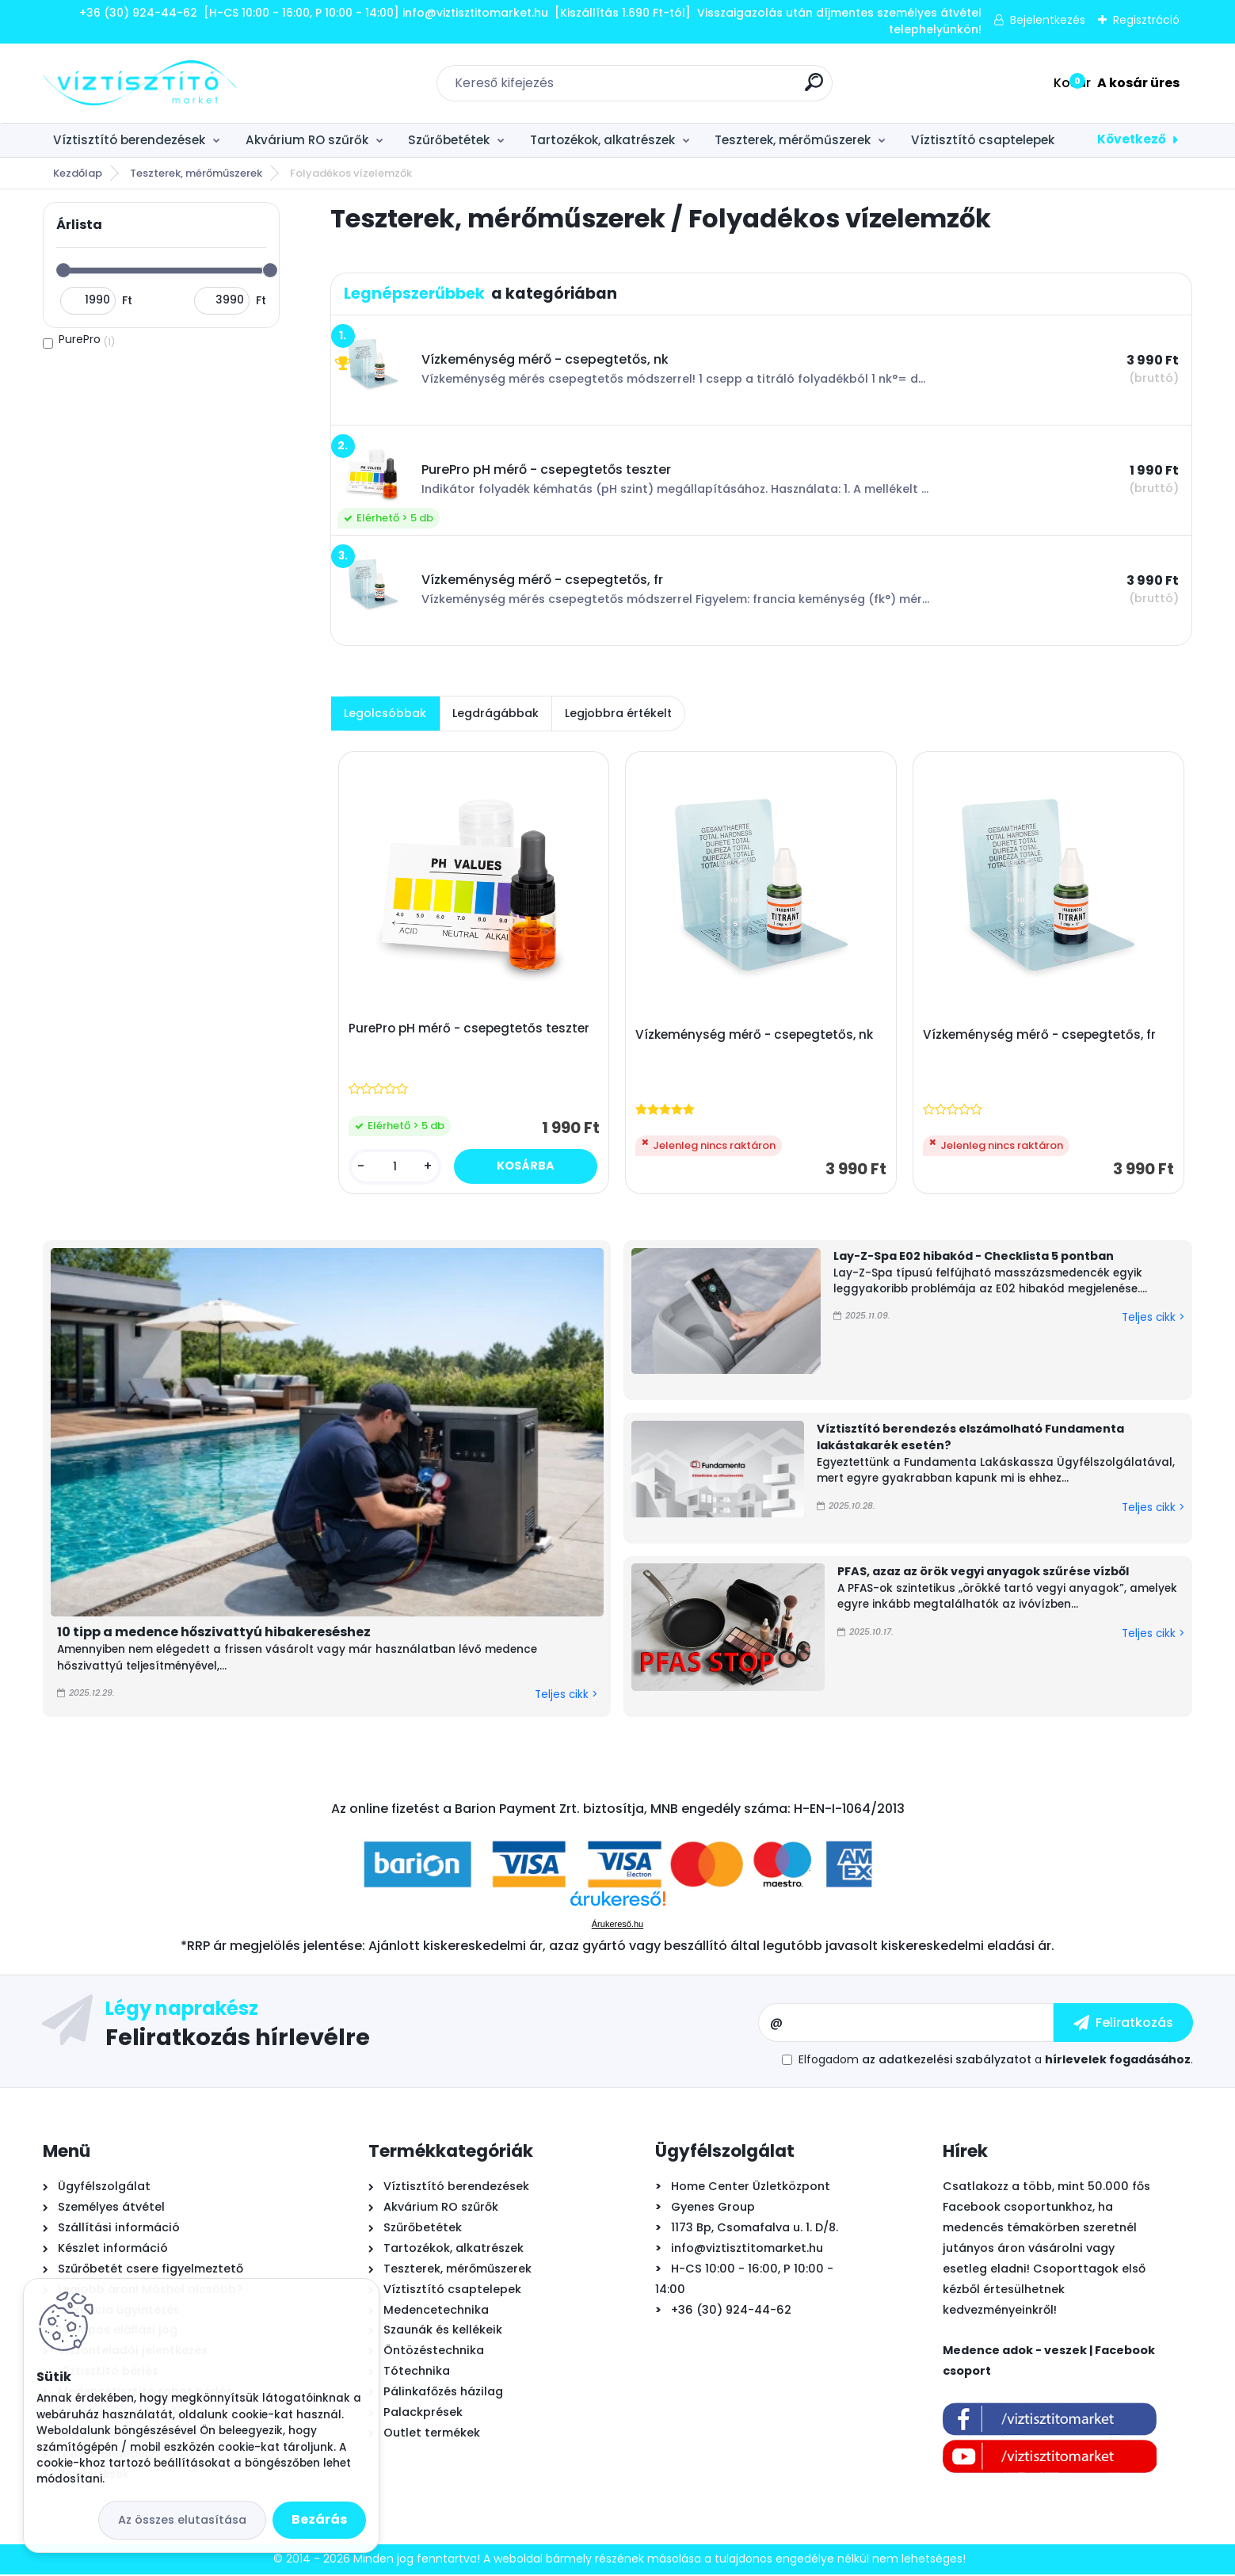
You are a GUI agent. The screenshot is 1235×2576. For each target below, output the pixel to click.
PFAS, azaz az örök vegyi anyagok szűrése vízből (983, 1574)
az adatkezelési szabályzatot (946, 2061)
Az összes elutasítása (182, 2520)
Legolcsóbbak (385, 713)
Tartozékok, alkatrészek (602, 140)
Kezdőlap (77, 173)
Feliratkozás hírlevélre (237, 2038)
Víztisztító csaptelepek (982, 140)
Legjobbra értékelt (618, 713)
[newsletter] (1123, 2024)
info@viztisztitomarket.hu (747, 2249)
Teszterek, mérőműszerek (793, 140)
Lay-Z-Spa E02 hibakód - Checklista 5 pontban (973, 1257)
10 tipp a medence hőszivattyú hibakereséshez (214, 1634)
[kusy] (395, 1167)
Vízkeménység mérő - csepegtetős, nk (755, 1036)
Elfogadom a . (996, 2061)
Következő (1131, 139)
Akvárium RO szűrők (307, 140)
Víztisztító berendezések (129, 140)
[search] (814, 88)
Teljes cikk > (566, 1696)
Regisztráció (1146, 20)
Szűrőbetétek (449, 140)
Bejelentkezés (1047, 20)
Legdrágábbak (495, 713)
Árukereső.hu (617, 1925)
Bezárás (319, 2519)
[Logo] (140, 83)
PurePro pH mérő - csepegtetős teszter (469, 1029)
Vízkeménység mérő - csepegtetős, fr (1040, 1036)
